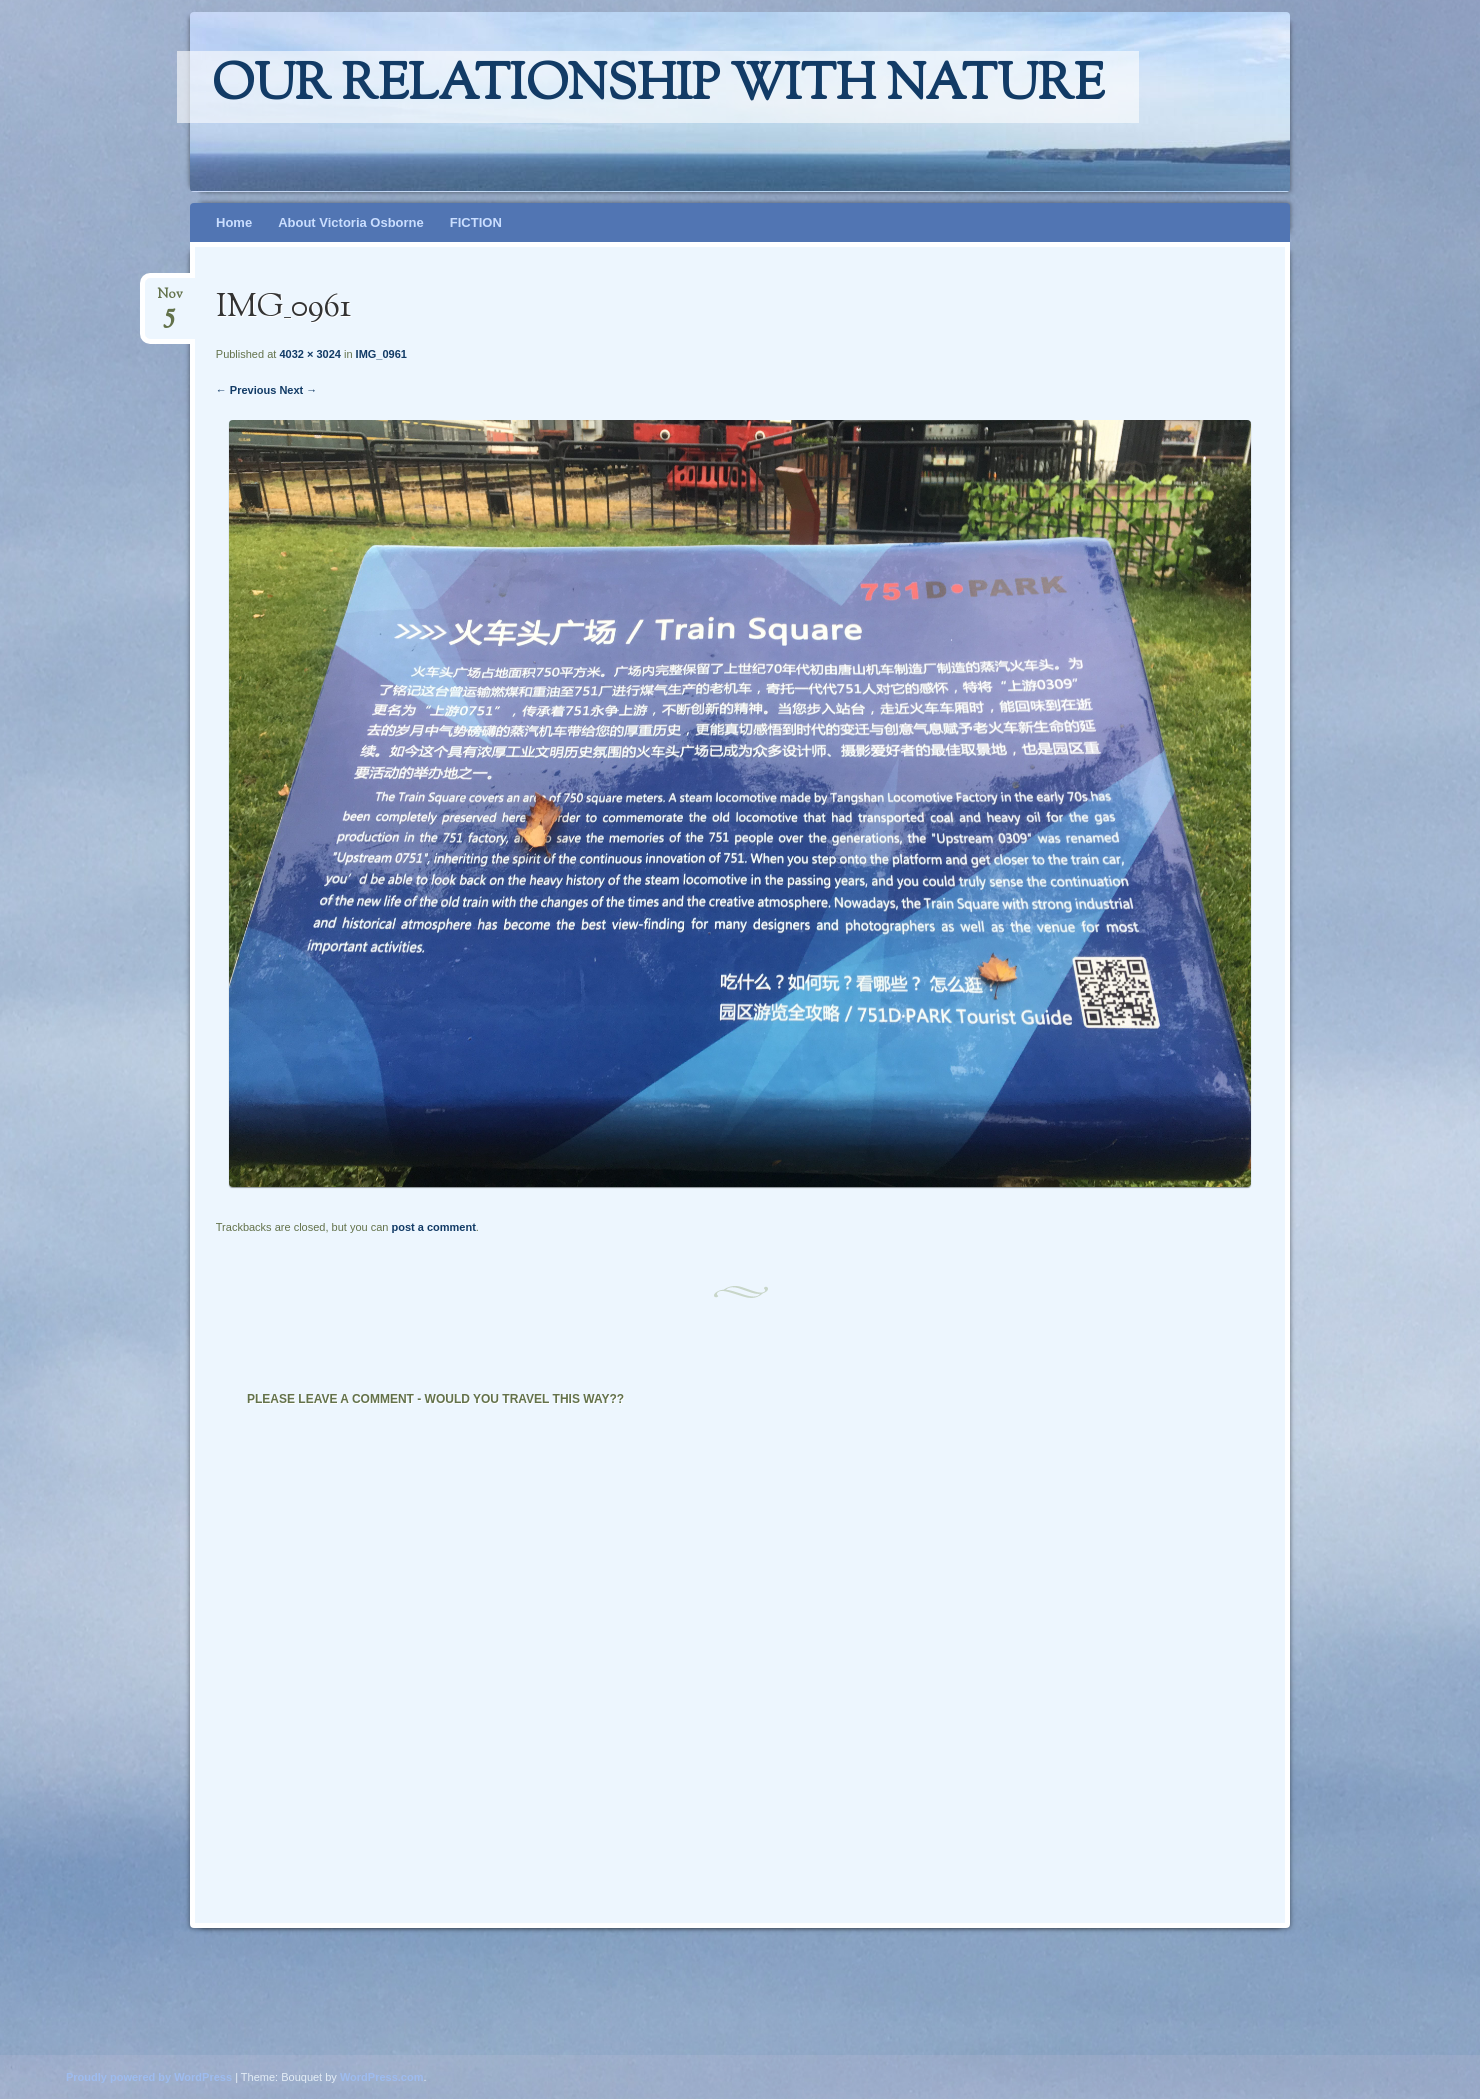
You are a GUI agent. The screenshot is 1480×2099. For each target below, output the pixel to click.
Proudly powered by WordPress (149, 2077)
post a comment (433, 1227)
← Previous (246, 390)
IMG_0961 (381, 354)
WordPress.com (382, 2077)
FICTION (476, 222)
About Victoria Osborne (351, 222)
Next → (298, 390)
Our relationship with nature (658, 87)
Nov (170, 300)
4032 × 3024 (309, 354)
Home (234, 222)
